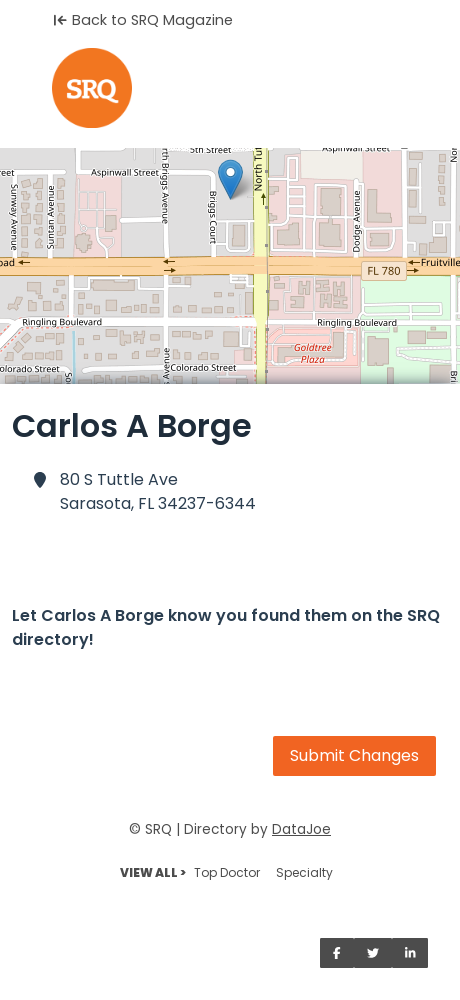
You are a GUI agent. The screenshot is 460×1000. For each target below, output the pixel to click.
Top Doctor (227, 872)
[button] (230, 179)
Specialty (304, 872)
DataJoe (301, 829)
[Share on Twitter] (373, 953)
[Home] (230, 88)
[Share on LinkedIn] (410, 953)
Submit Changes (354, 755)
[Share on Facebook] (337, 953)
